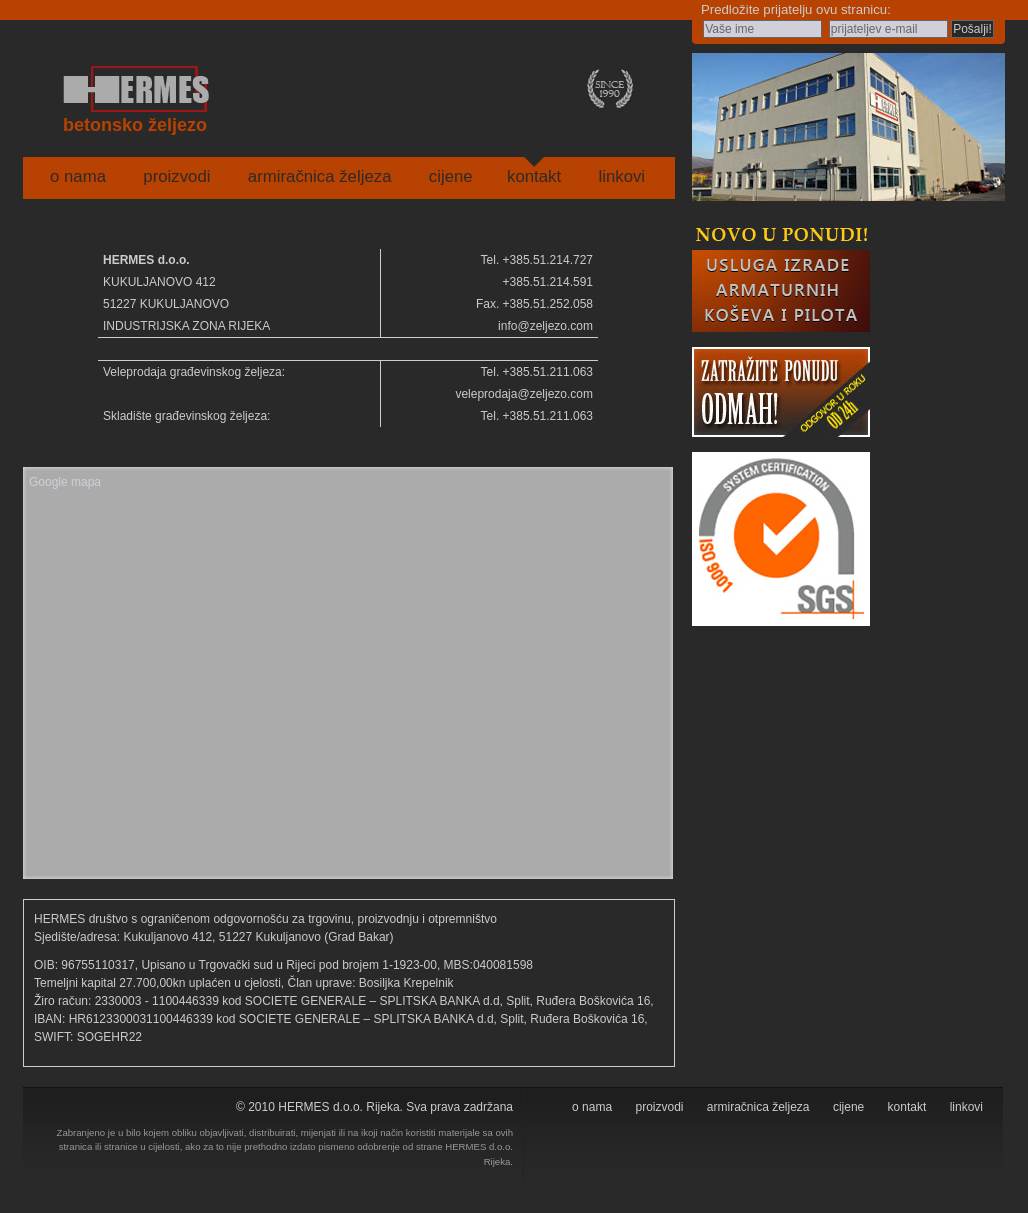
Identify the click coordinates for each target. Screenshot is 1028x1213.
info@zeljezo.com (545, 326)
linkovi (621, 176)
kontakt (534, 176)
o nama (78, 176)
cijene (451, 176)
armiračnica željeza (320, 176)
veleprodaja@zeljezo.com (524, 394)
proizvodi (176, 176)
